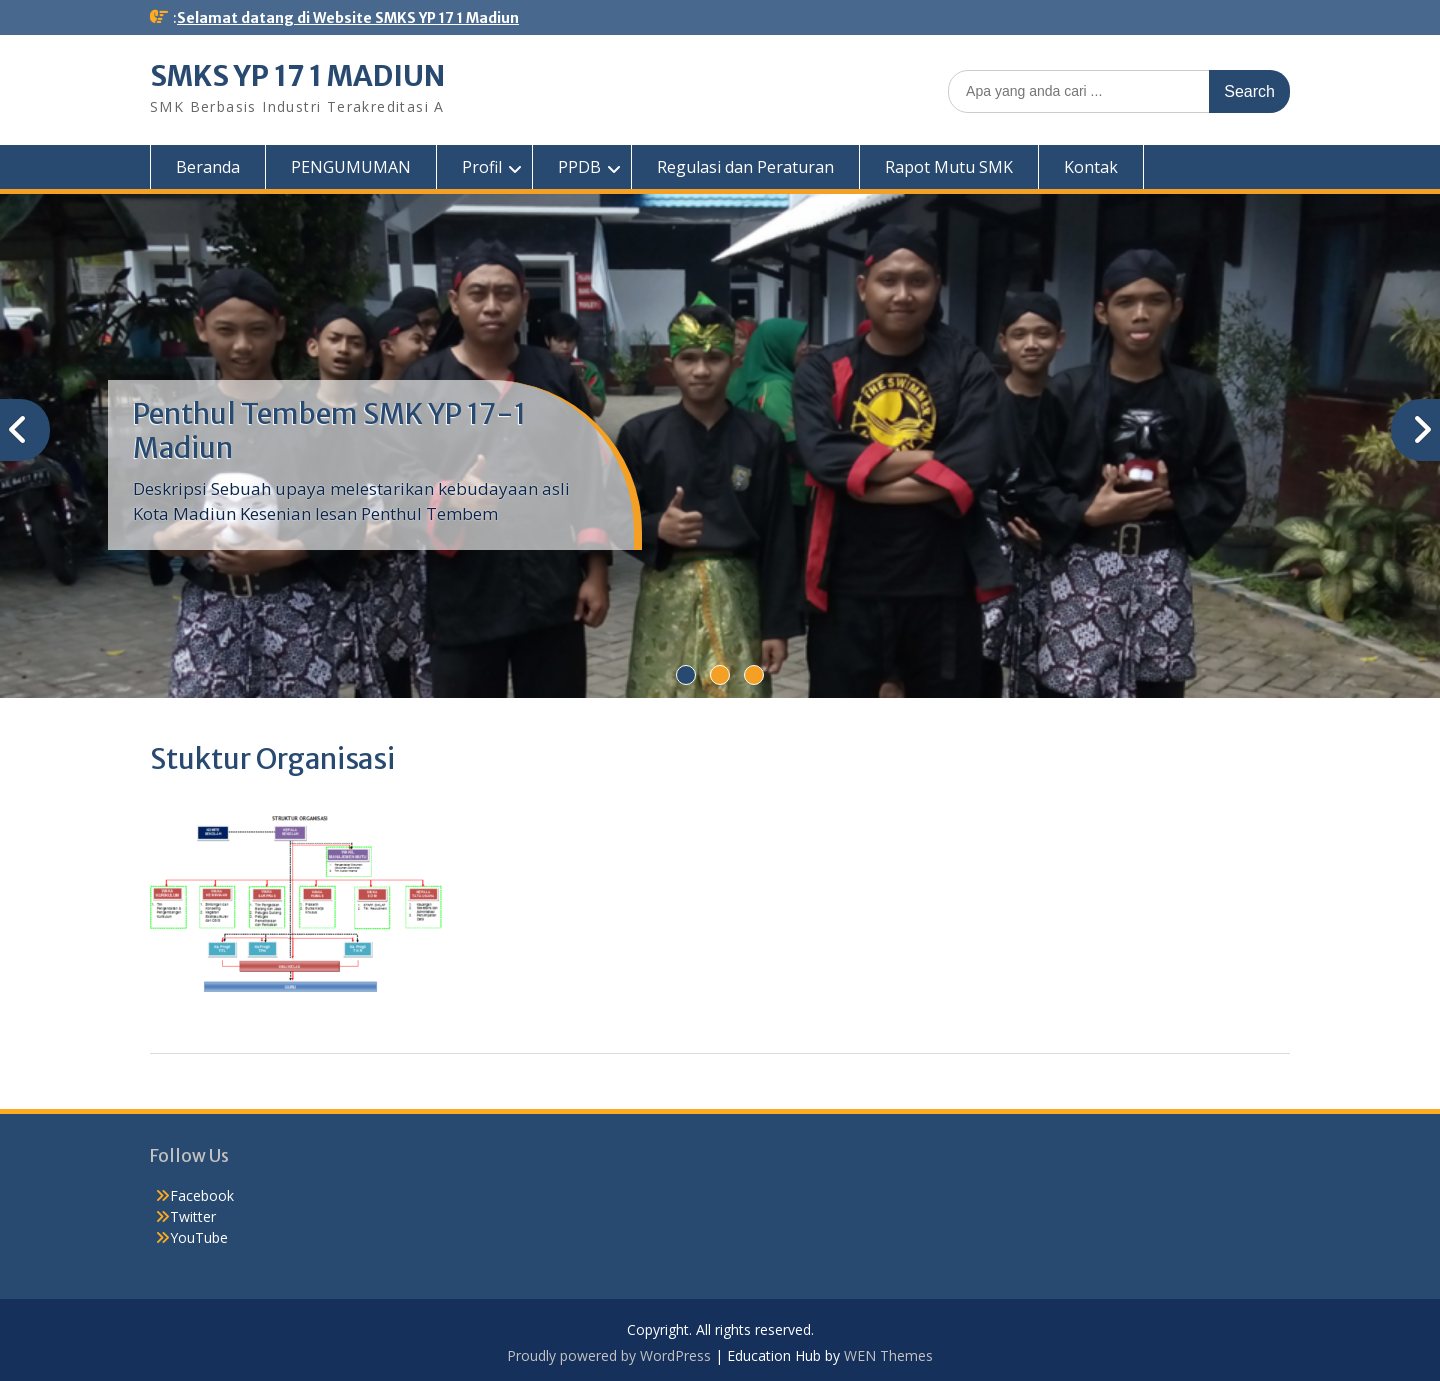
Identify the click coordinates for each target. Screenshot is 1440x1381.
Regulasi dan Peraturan (745, 167)
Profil (482, 167)
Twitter (193, 1216)
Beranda (208, 167)
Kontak (1091, 167)
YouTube (199, 1237)
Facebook (202, 1195)
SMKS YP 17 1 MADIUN (297, 76)
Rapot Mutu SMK (949, 167)
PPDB (579, 167)
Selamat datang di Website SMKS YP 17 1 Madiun (348, 18)
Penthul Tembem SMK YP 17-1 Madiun (329, 431)
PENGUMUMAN (351, 167)
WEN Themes (888, 1355)
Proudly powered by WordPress (609, 1355)
